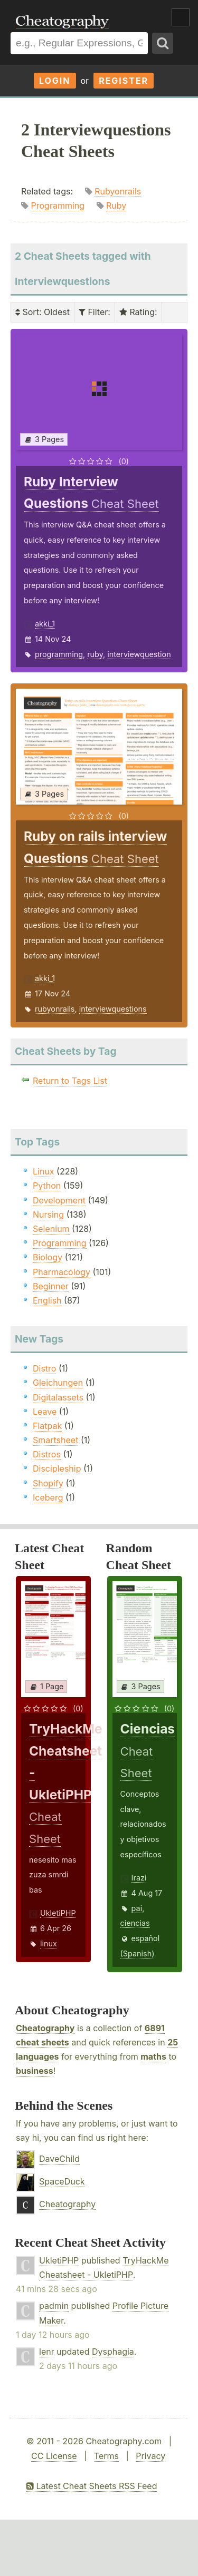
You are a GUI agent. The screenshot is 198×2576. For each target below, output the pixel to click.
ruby (95, 654)
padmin (54, 2305)
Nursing (48, 1214)
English (47, 1300)
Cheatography (45, 2028)
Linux (43, 1171)
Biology (47, 1257)
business (34, 2070)
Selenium (51, 1228)
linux (48, 1943)
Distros (47, 1454)
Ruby (116, 205)
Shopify (48, 1483)
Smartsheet (55, 1440)
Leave (44, 1411)
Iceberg (48, 1497)
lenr (46, 2351)
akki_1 (45, 623)
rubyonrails (54, 1008)
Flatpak (47, 1426)
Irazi (139, 1877)
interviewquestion (139, 654)
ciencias (135, 1922)
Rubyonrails (118, 191)
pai (137, 1908)
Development (59, 1200)
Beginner (51, 1286)
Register (123, 80)
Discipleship (57, 1468)
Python (47, 1185)
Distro (44, 1368)
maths (153, 2056)
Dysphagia (113, 2351)
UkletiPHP (58, 1912)
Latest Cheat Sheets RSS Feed (91, 2486)
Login (55, 80)
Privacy (150, 2456)
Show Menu (181, 17)
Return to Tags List (70, 1080)
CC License (54, 2456)
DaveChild (59, 2158)
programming (59, 654)
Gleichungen (58, 1382)
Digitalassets (58, 1397)
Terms (106, 2456)
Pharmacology (61, 1272)
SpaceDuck (62, 2181)
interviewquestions (113, 1008)
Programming (58, 205)
